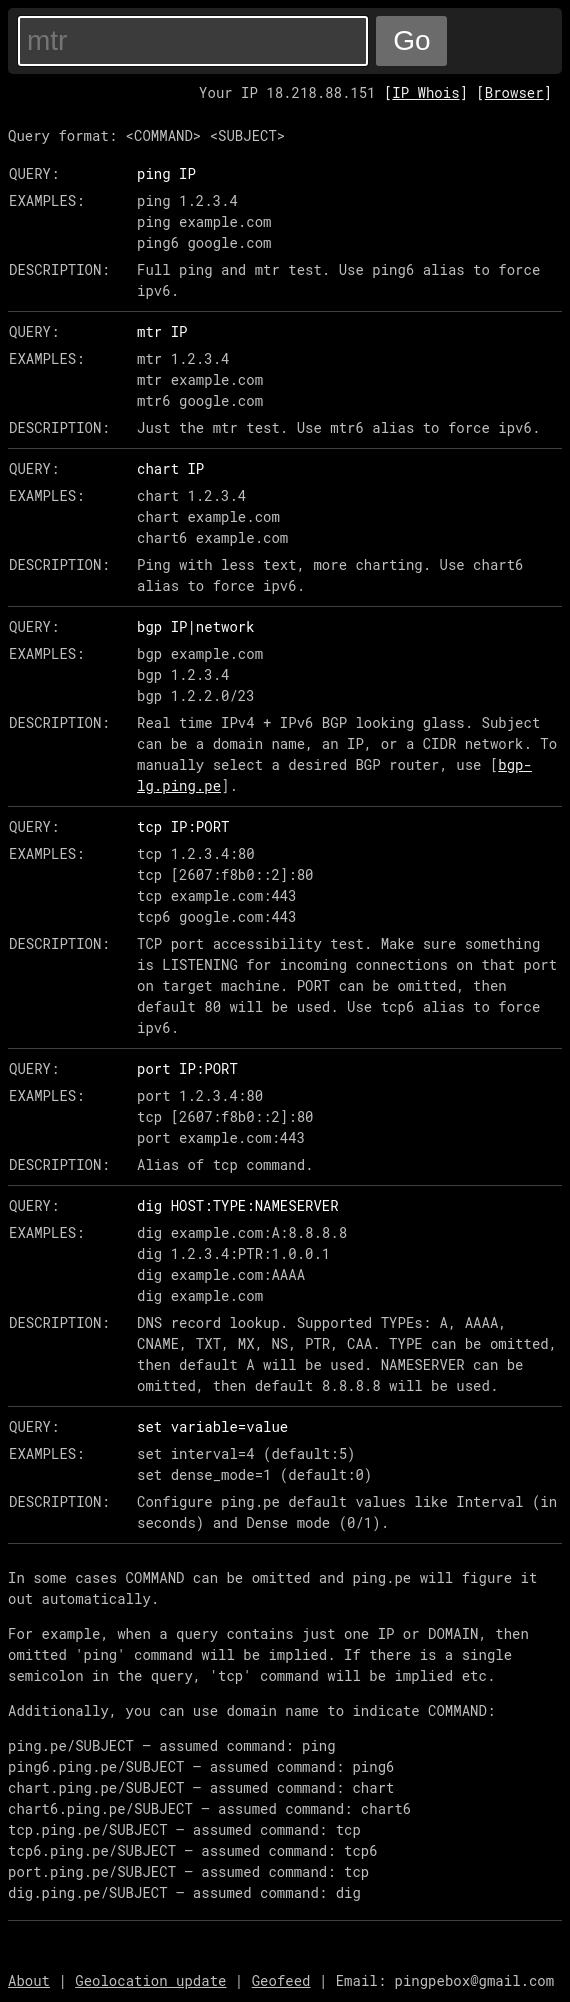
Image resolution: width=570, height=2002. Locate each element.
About (29, 1980)
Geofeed (281, 1980)
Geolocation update (150, 1980)
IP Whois (425, 92)
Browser (514, 92)
